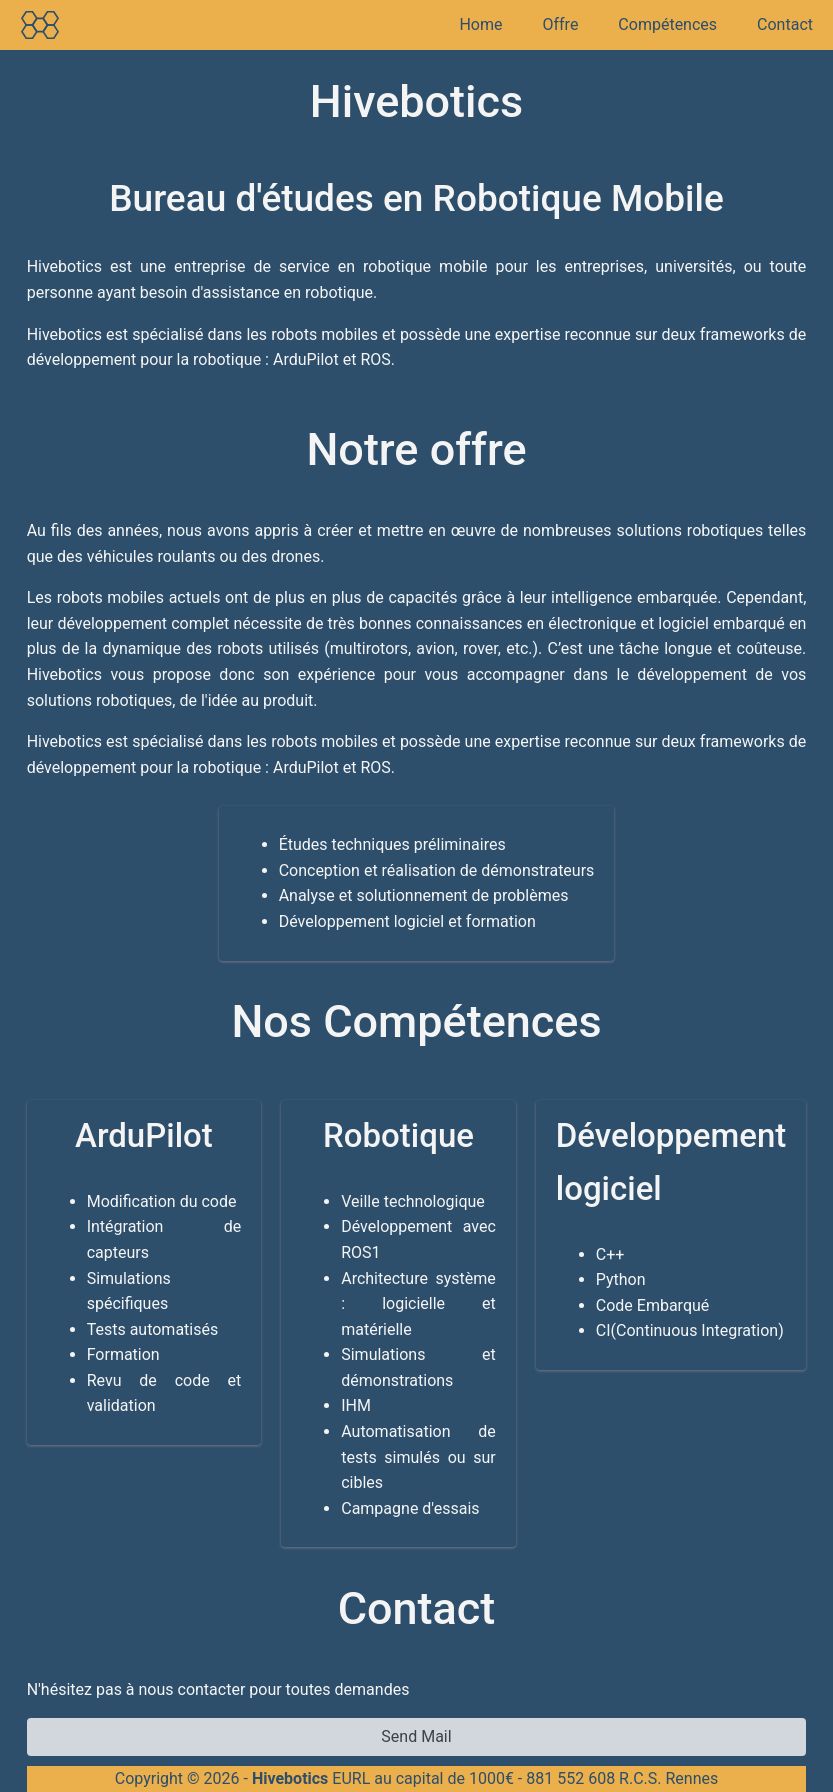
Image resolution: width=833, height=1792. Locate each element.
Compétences (667, 24)
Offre (560, 24)
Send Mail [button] (416, 1736)
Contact (785, 24)
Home (480, 24)
